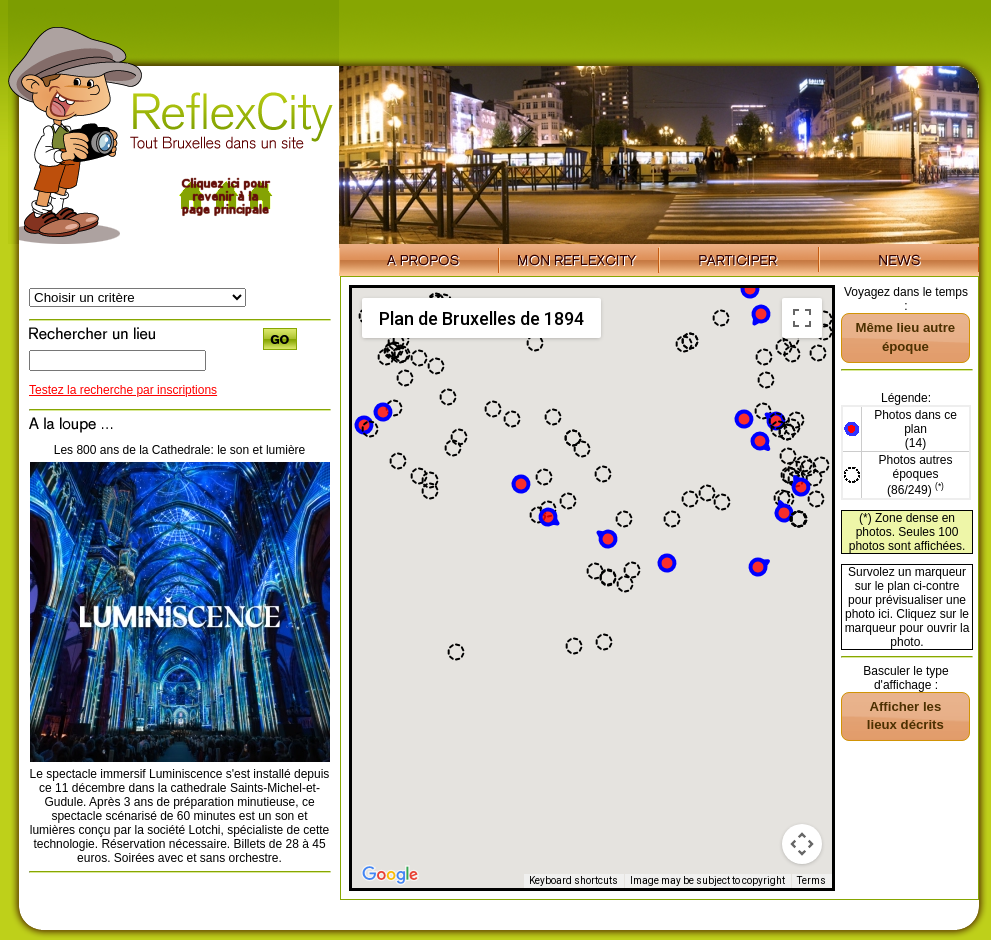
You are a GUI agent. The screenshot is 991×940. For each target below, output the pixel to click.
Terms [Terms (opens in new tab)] (811, 880)
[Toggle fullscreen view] (802, 318)
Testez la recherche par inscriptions (123, 390)
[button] (521, 484)
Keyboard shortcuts (573, 880)
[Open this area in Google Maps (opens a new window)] (390, 875)
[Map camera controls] (802, 844)
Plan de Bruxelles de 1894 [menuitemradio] (481, 318)
